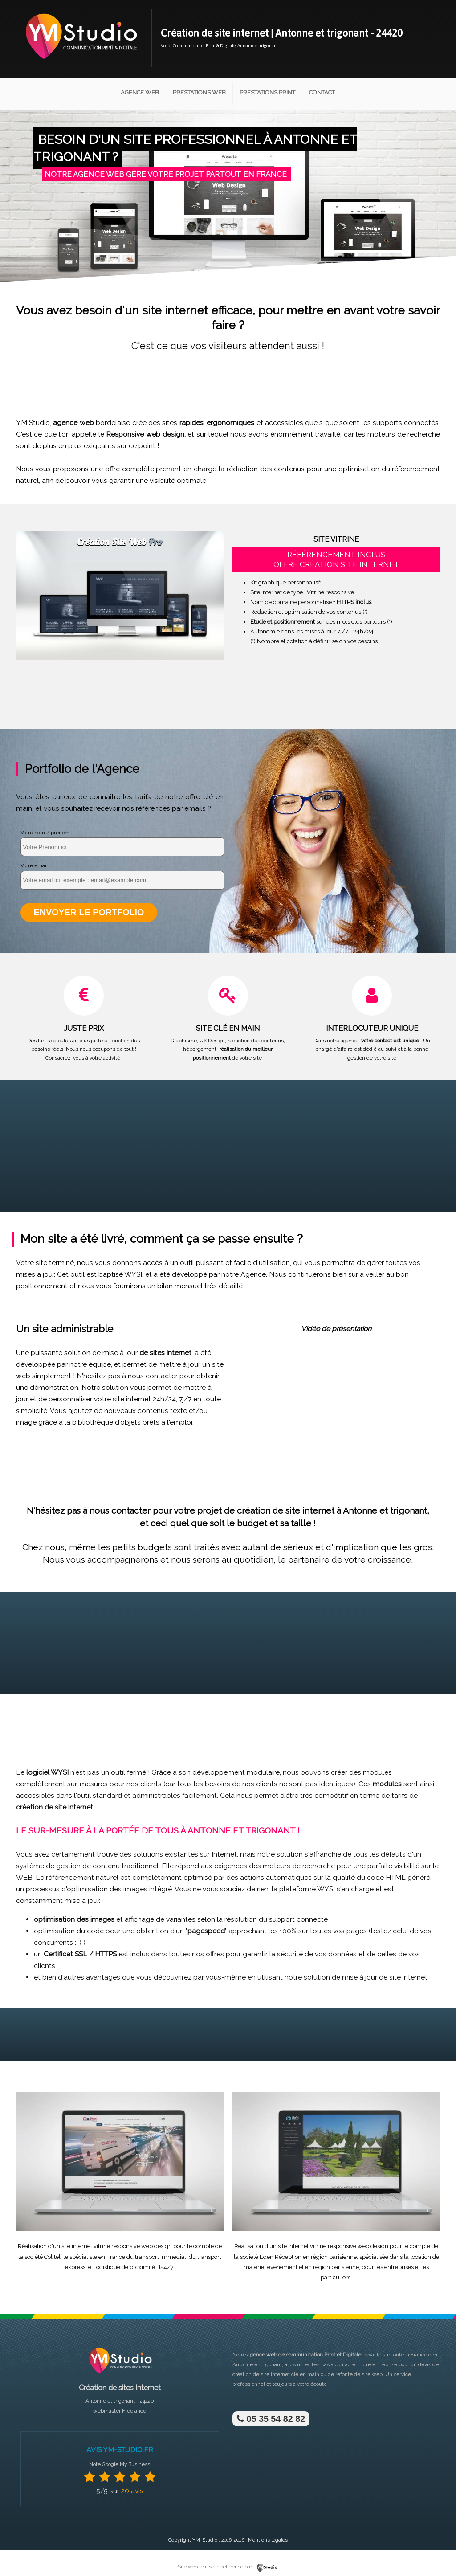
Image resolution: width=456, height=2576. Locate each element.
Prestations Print (267, 92)
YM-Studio (204, 2540)
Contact (322, 92)
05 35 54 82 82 (270, 2418)
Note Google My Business (119, 2464)
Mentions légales (268, 2540)
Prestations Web (199, 92)
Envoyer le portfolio (88, 912)
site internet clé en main (290, 2374)
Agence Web (140, 92)
